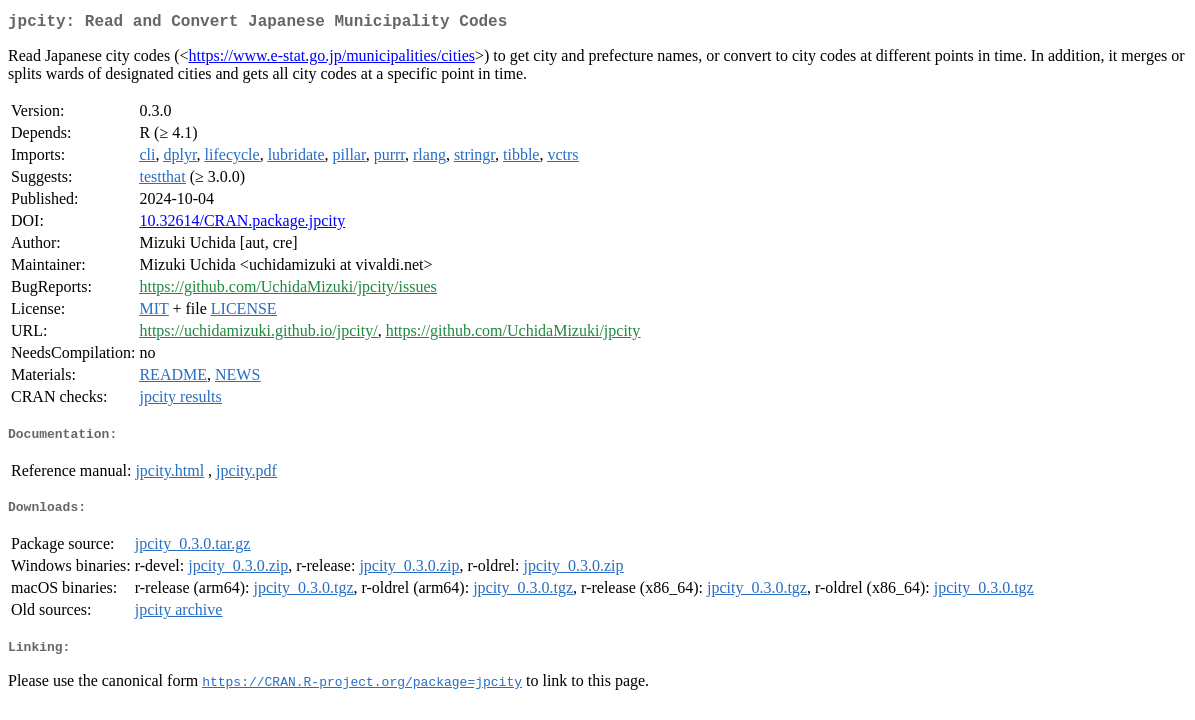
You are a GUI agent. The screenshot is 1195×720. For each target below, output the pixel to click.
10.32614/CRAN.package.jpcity (242, 224)
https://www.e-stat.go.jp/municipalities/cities (332, 59)
